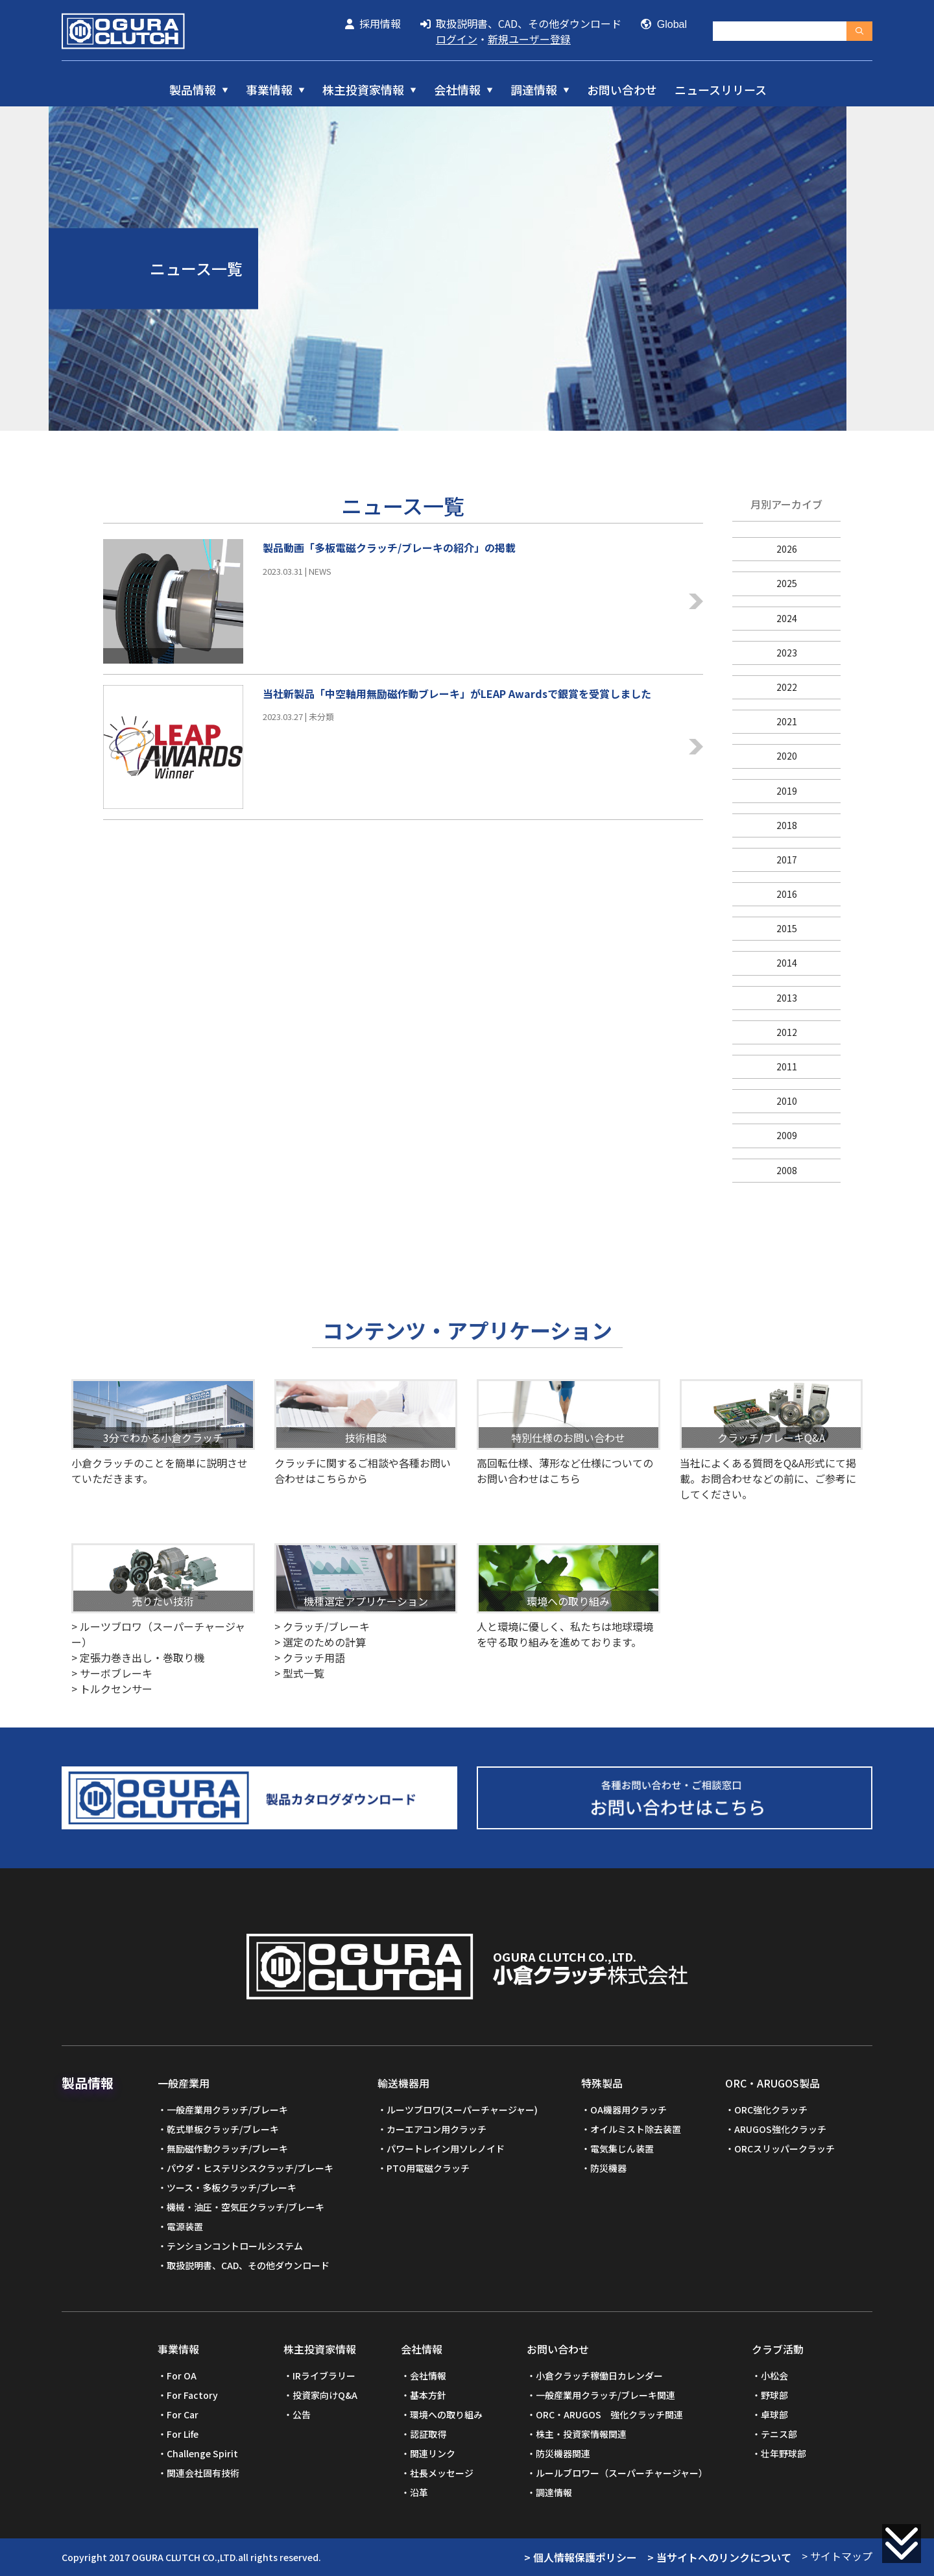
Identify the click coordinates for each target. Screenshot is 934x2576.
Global (664, 24)
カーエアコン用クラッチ (436, 2129)
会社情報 (457, 89)
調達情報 (533, 89)
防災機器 (608, 2167)
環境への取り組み (446, 2414)
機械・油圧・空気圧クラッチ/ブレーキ (245, 2206)
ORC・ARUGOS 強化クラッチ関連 (609, 2414)
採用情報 (373, 23)
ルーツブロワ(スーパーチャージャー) (462, 2109)
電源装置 (185, 2226)
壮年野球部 (783, 2453)
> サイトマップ (837, 2556)
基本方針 (428, 2395)
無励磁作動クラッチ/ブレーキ (227, 2148)
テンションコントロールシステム (235, 2245)
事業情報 (269, 89)
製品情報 (192, 89)
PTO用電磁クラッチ (428, 2167)
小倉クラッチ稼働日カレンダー (599, 2375)
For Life (182, 2433)
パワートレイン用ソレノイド (446, 2148)
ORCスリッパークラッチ (784, 2148)
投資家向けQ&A (325, 2395)
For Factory (192, 2395)
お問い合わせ (622, 89)
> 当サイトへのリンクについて (719, 2557)
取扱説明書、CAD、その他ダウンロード (520, 23)
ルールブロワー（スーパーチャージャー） (622, 2472)
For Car (182, 2414)
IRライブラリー (324, 2375)
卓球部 (774, 2414)
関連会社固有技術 (203, 2472)
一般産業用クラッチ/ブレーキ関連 (605, 2395)
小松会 (774, 2375)
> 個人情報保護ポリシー (580, 2557)
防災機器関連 (563, 2453)
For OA (182, 2375)
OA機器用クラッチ (628, 2109)
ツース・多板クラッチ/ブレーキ (231, 2187)
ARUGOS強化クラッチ (780, 2129)
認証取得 (428, 2433)
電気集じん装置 (622, 2148)
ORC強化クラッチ (771, 2109)
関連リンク (432, 2453)
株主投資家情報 (363, 89)
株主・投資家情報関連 (581, 2433)
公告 (302, 2414)
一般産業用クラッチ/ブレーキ (227, 2109)
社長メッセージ (441, 2472)
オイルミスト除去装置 (635, 2129)
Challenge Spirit (202, 2453)
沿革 (419, 2492)
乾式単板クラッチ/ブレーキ (223, 2129)
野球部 (774, 2395)
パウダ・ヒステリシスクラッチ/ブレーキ (250, 2167)
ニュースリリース (721, 89)
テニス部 (779, 2433)
